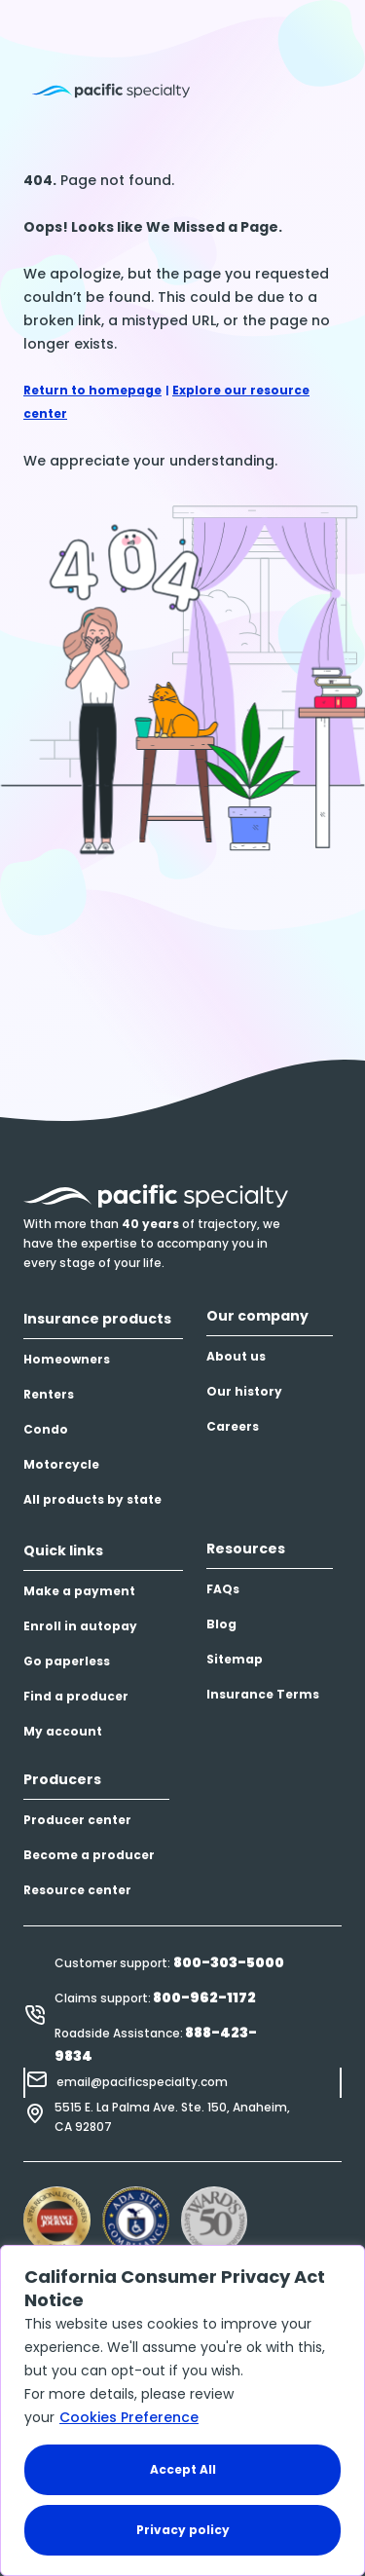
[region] (182, 2410)
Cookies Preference (129, 2417)
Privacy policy (183, 2529)
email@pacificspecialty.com (142, 2081)
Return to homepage (92, 390)
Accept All (183, 2469)
